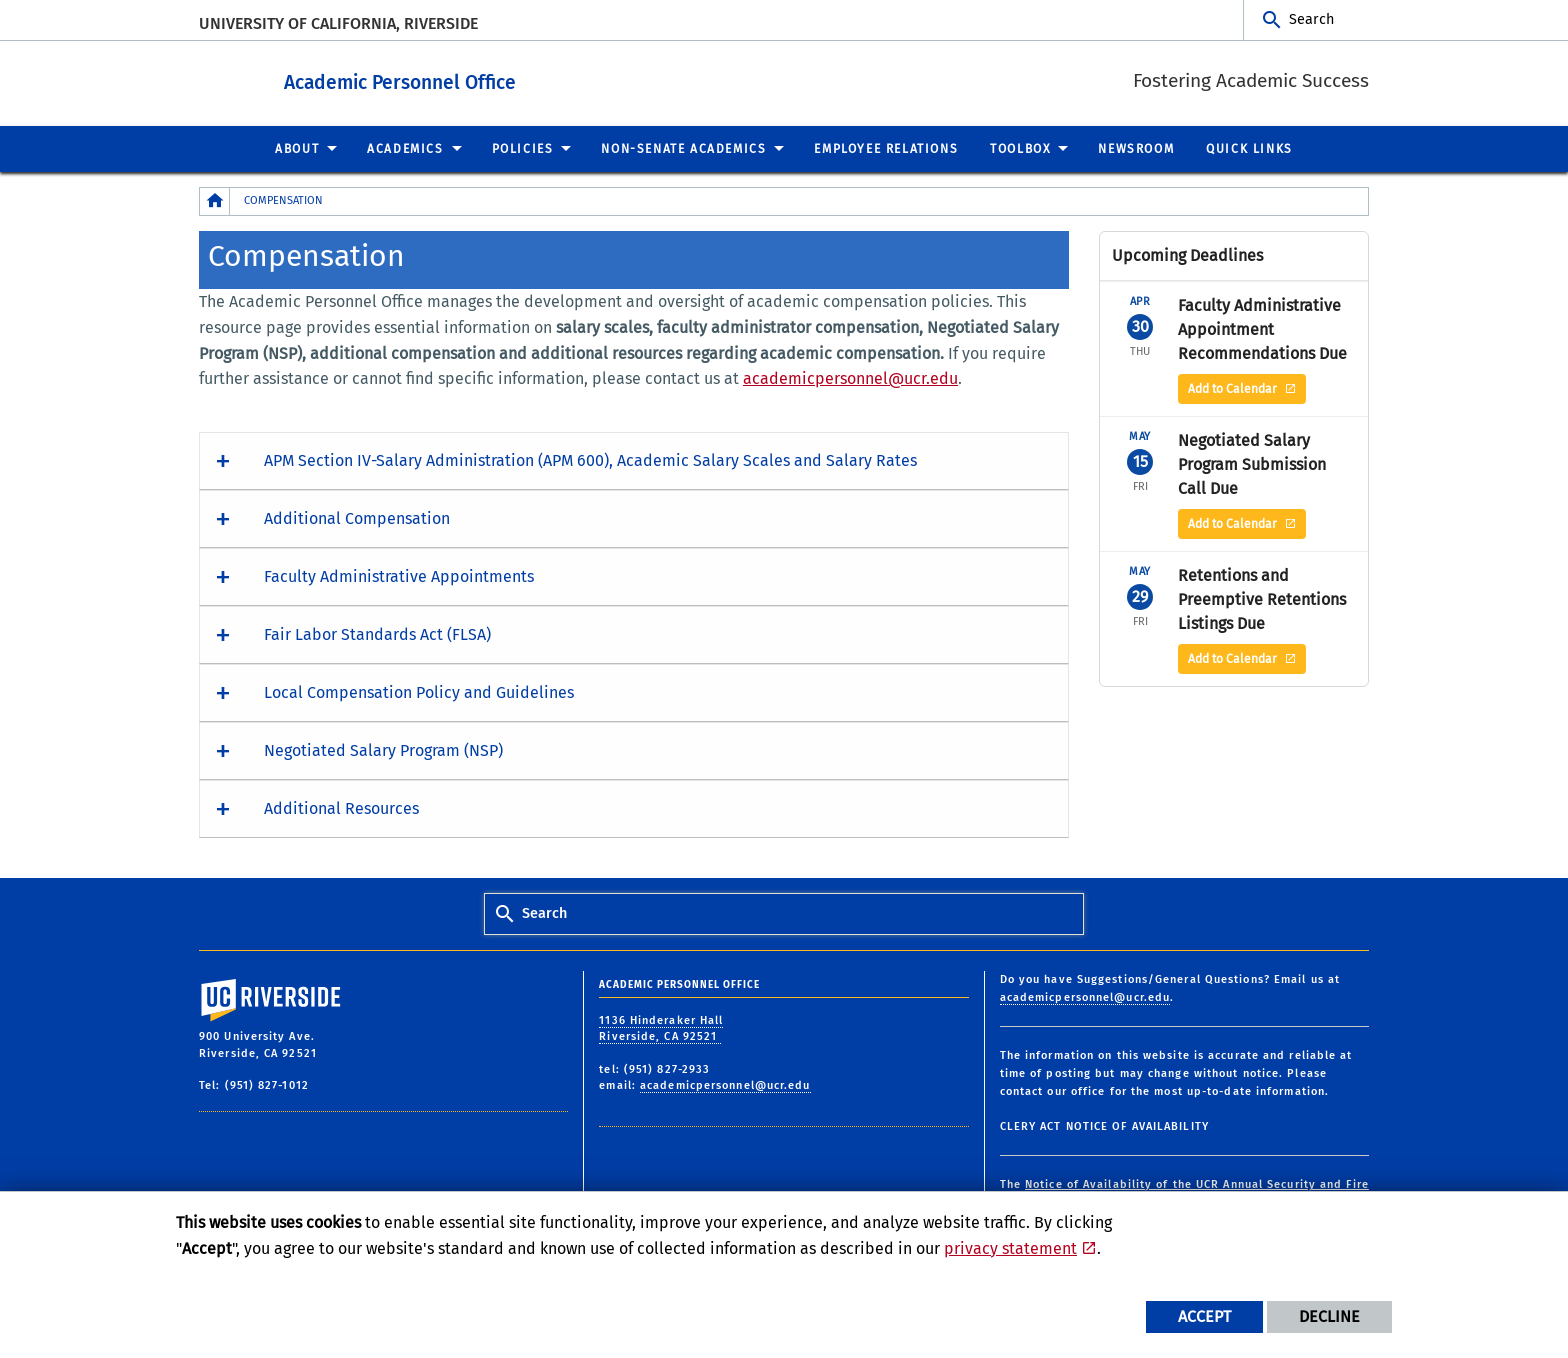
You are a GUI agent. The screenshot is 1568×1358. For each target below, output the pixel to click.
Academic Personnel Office (510, 78)
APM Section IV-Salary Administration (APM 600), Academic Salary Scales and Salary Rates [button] (590, 459)
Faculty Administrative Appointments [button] (399, 575)
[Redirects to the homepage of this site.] (215, 200)
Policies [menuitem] (523, 148)
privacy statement (1010, 1248)
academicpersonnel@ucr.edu (850, 377)
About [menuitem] (297, 148)
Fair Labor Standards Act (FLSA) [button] (377, 633)
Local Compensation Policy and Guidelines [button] (419, 691)
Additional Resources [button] (341, 807)
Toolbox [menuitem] (1020, 148)
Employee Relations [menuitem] (886, 148)
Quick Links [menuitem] (1249, 148)
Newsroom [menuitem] (1136, 148)
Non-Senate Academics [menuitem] (683, 148)
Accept (1204, 1316)
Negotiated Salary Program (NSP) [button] (383, 749)
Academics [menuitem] (405, 148)
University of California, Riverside (338, 23)
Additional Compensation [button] (357, 517)
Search (1311, 19)
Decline (1329, 1316)
